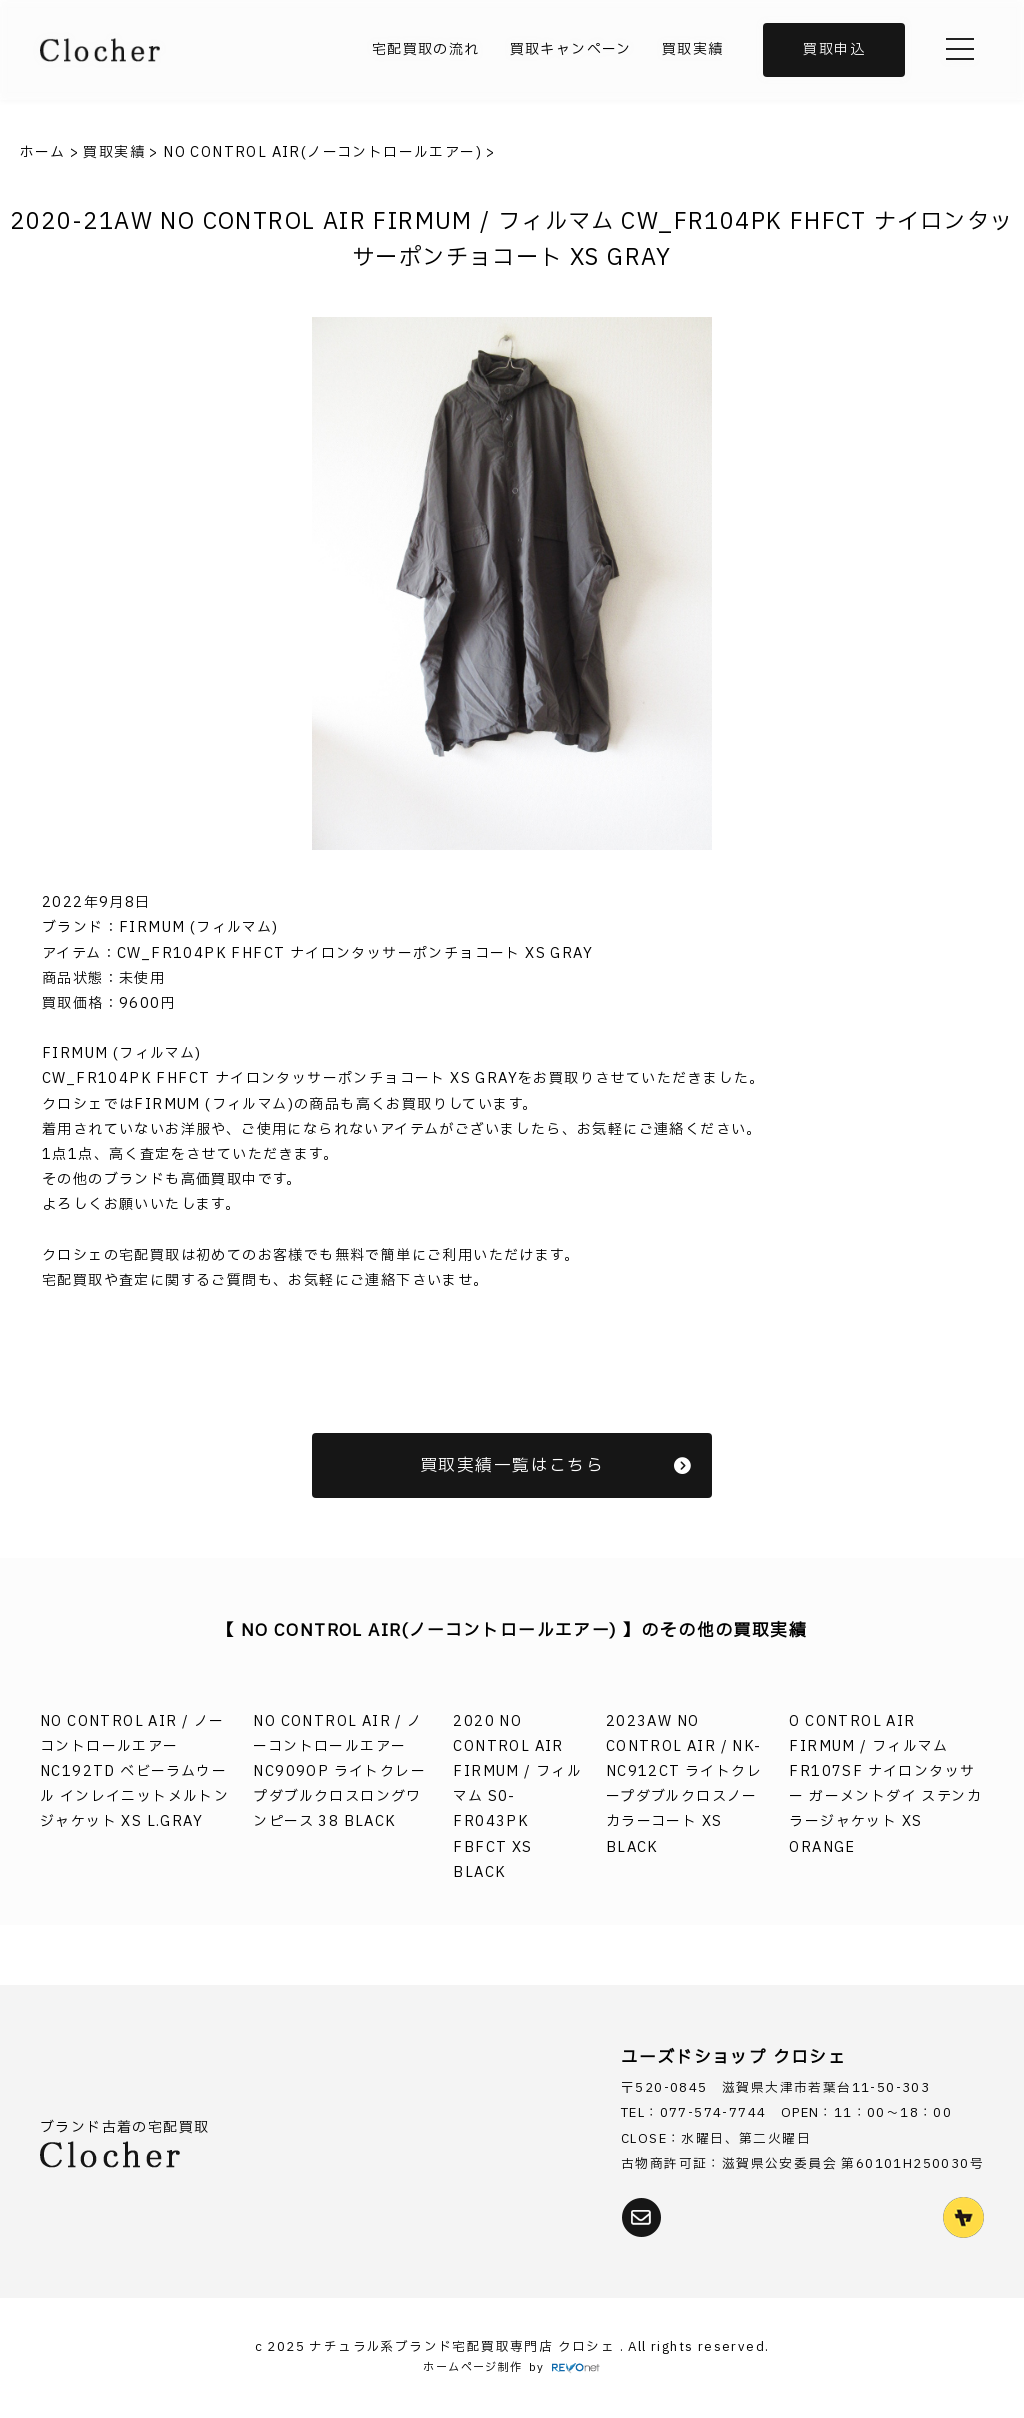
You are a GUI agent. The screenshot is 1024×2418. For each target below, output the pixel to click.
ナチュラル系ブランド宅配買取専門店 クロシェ (464, 2347)
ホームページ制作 (472, 2367)
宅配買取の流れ (426, 49)
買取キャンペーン (571, 49)
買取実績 (693, 49)
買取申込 (834, 49)
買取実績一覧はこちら (556, 1465)
